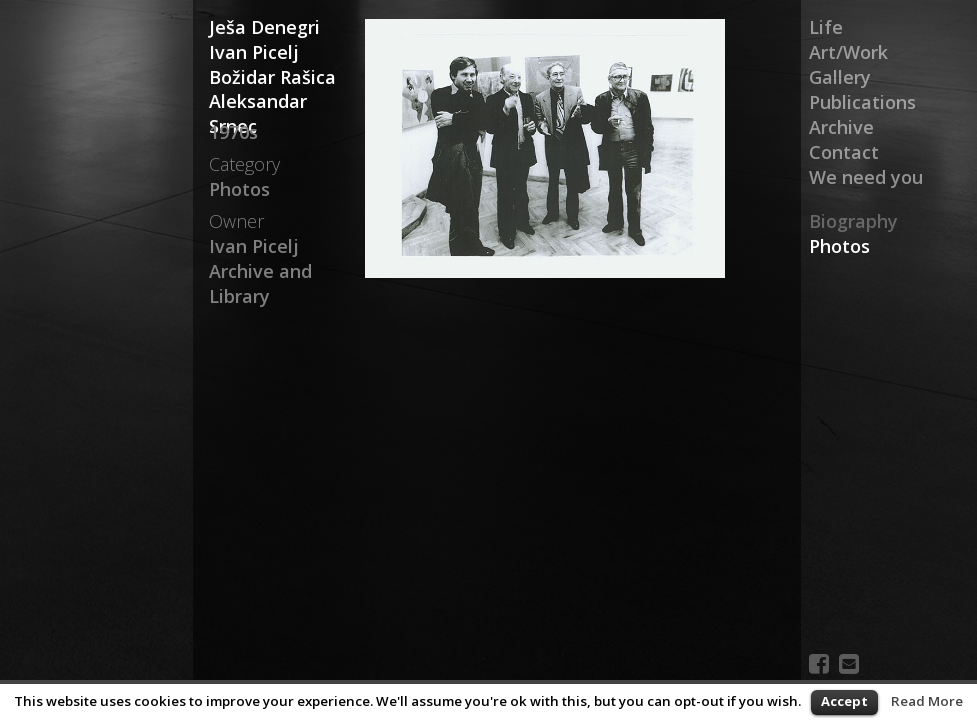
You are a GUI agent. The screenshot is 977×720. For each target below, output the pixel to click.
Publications (862, 102)
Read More (927, 701)
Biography (853, 221)
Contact (844, 152)
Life (826, 27)
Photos (839, 246)
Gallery (840, 77)
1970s (233, 132)
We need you (866, 177)
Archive (841, 127)
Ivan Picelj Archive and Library (260, 271)
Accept (844, 701)
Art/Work (848, 52)
